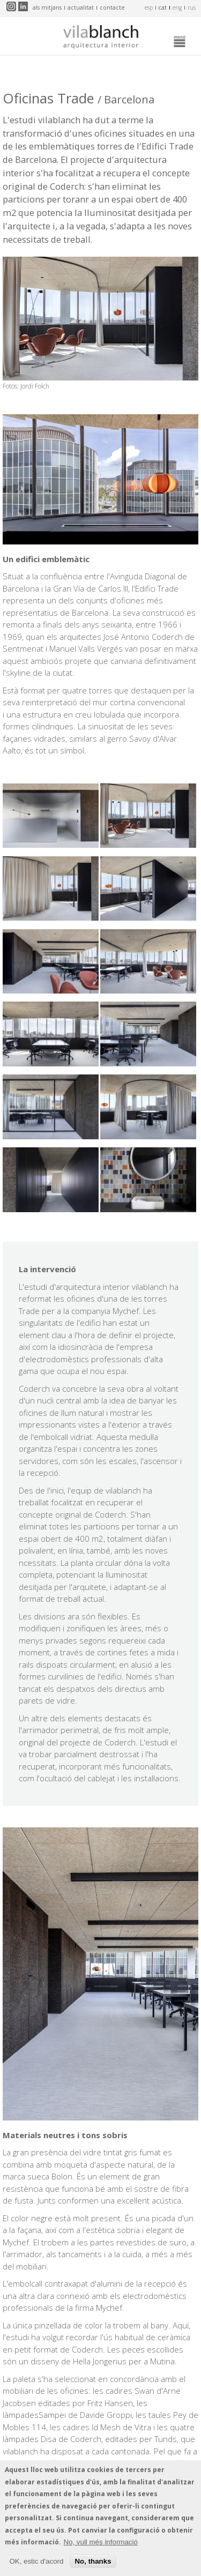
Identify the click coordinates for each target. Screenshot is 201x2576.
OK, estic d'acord (36, 2564)
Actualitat (81, 7)
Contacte (112, 7)
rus (192, 7)
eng (177, 7)
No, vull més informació (100, 2545)
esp (149, 7)
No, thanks (93, 2564)
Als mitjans (47, 7)
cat (163, 7)
